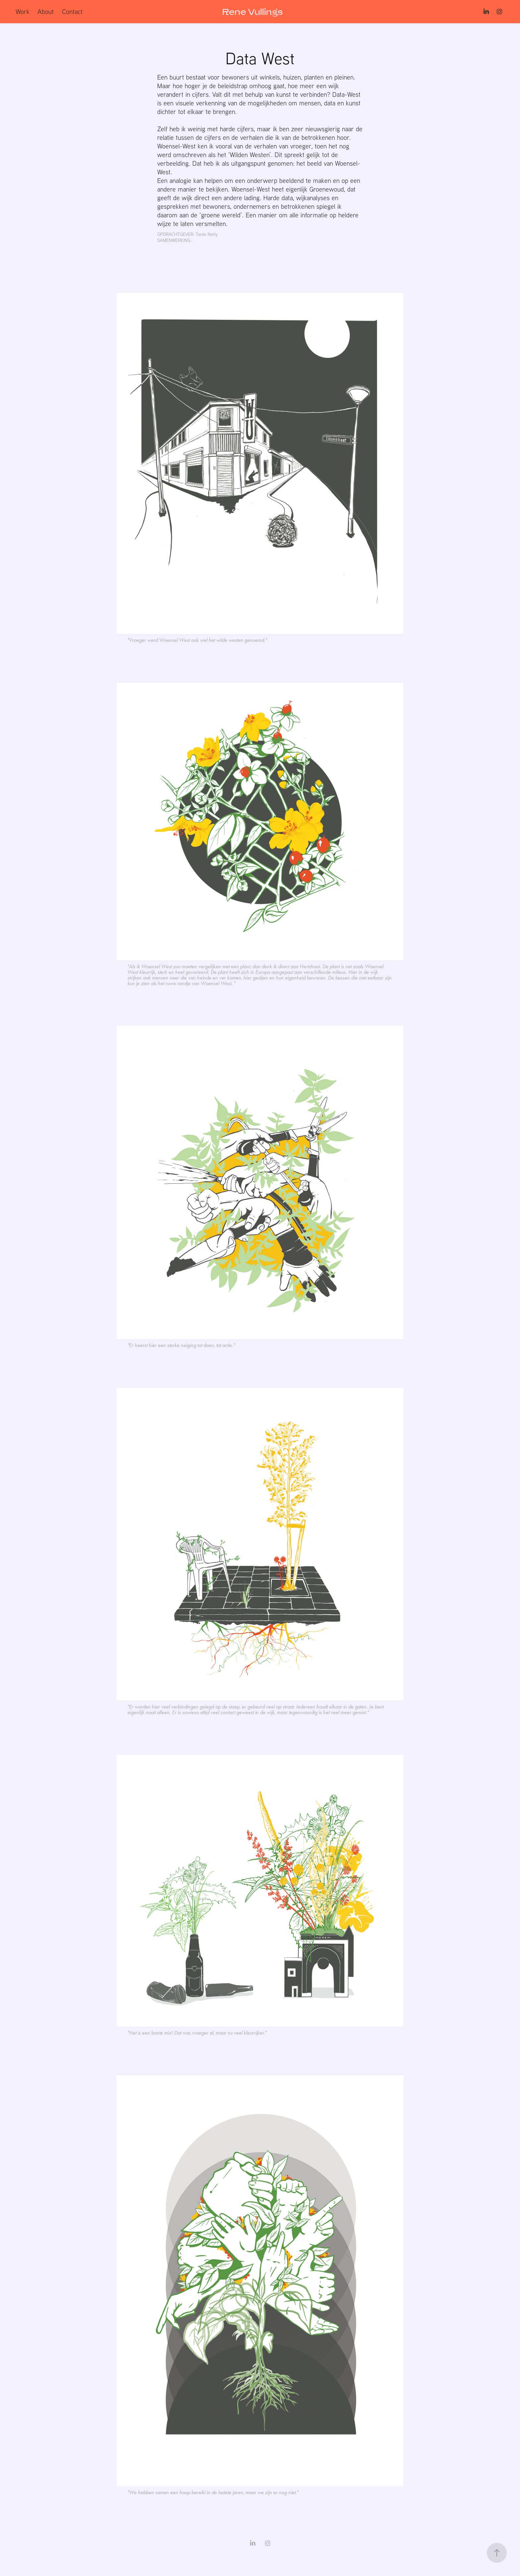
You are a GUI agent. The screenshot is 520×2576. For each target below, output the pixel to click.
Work (23, 11)
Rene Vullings (252, 11)
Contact (72, 11)
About (45, 11)
